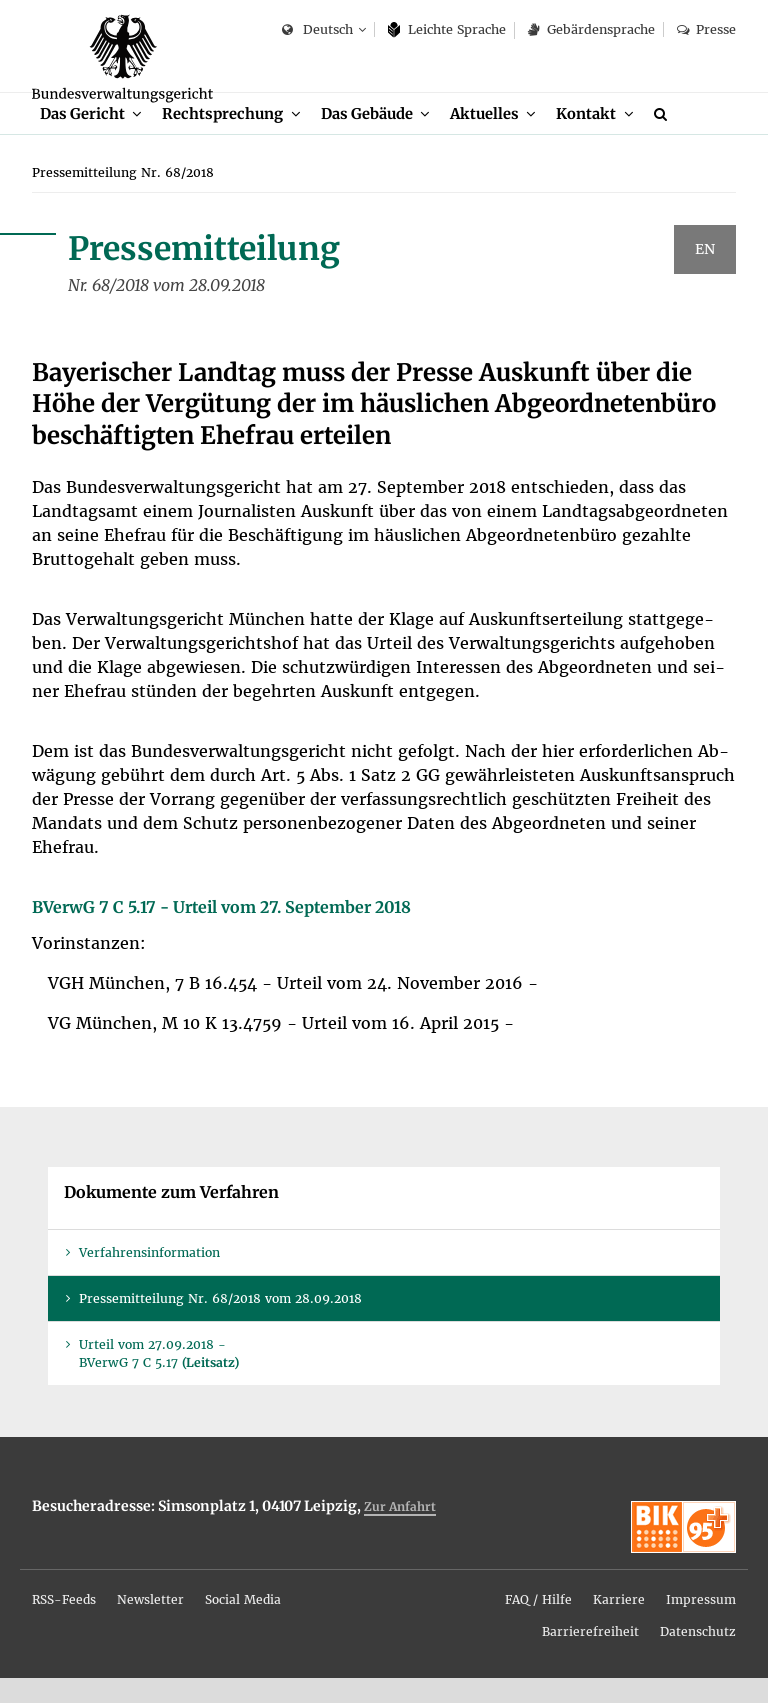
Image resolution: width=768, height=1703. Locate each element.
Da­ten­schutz (698, 1656)
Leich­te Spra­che (447, 29)
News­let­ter (150, 1624)
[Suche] (679, 138)
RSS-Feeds (64, 1624)
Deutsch (317, 30)
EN (705, 275)
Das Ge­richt (83, 137)
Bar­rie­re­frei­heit (590, 1656)
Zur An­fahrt (400, 1531)
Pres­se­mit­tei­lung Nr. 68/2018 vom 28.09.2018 (220, 1324)
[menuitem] (92, 138)
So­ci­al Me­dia (243, 1624)
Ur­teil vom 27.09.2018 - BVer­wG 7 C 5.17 (159, 1379)
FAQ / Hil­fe (538, 1624)
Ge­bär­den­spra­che (591, 29)
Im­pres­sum (701, 1624)
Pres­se (706, 29)
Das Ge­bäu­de (374, 137)
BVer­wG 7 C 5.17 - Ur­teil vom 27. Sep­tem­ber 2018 (221, 932)
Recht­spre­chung (227, 137)
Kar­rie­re (619, 1624)
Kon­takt (600, 137)
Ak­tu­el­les (496, 137)
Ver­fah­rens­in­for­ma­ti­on (149, 1278)
